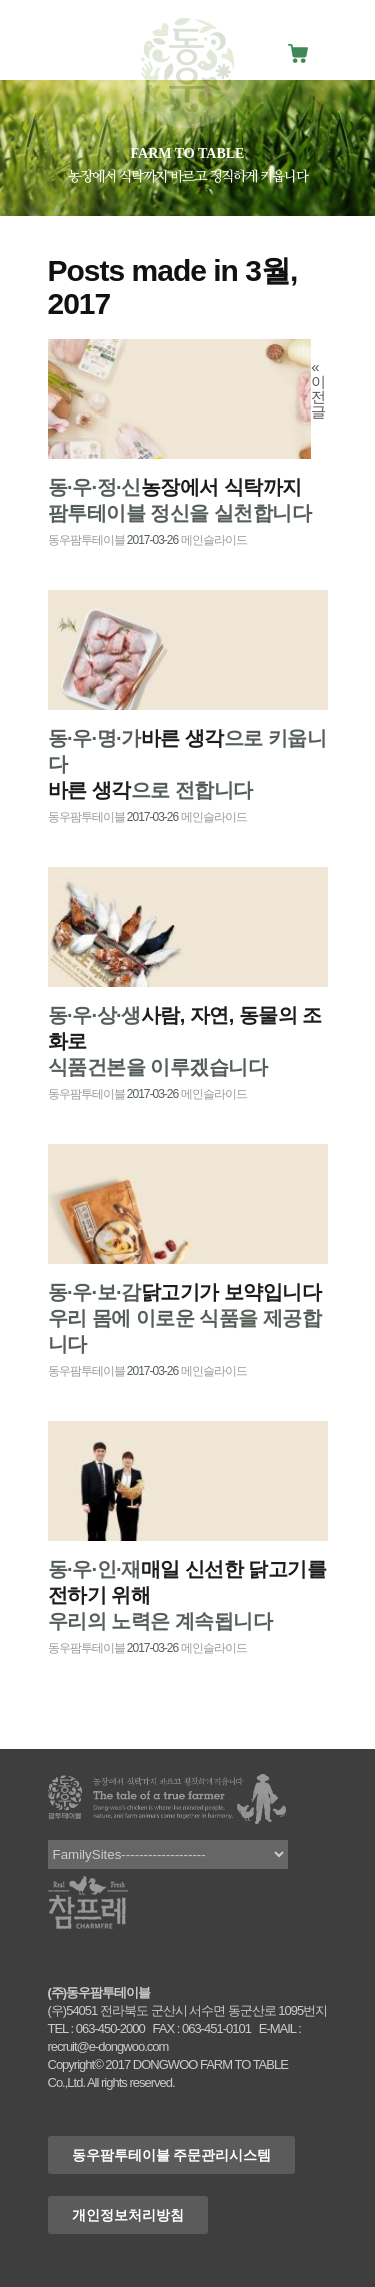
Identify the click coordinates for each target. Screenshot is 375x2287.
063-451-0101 (216, 2028)
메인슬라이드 (214, 540)
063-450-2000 (110, 2028)
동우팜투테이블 (86, 540)
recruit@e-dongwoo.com (108, 2046)
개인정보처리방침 (128, 2215)
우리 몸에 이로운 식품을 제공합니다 (185, 1318)
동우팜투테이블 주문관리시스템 (172, 2155)
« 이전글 (318, 389)
